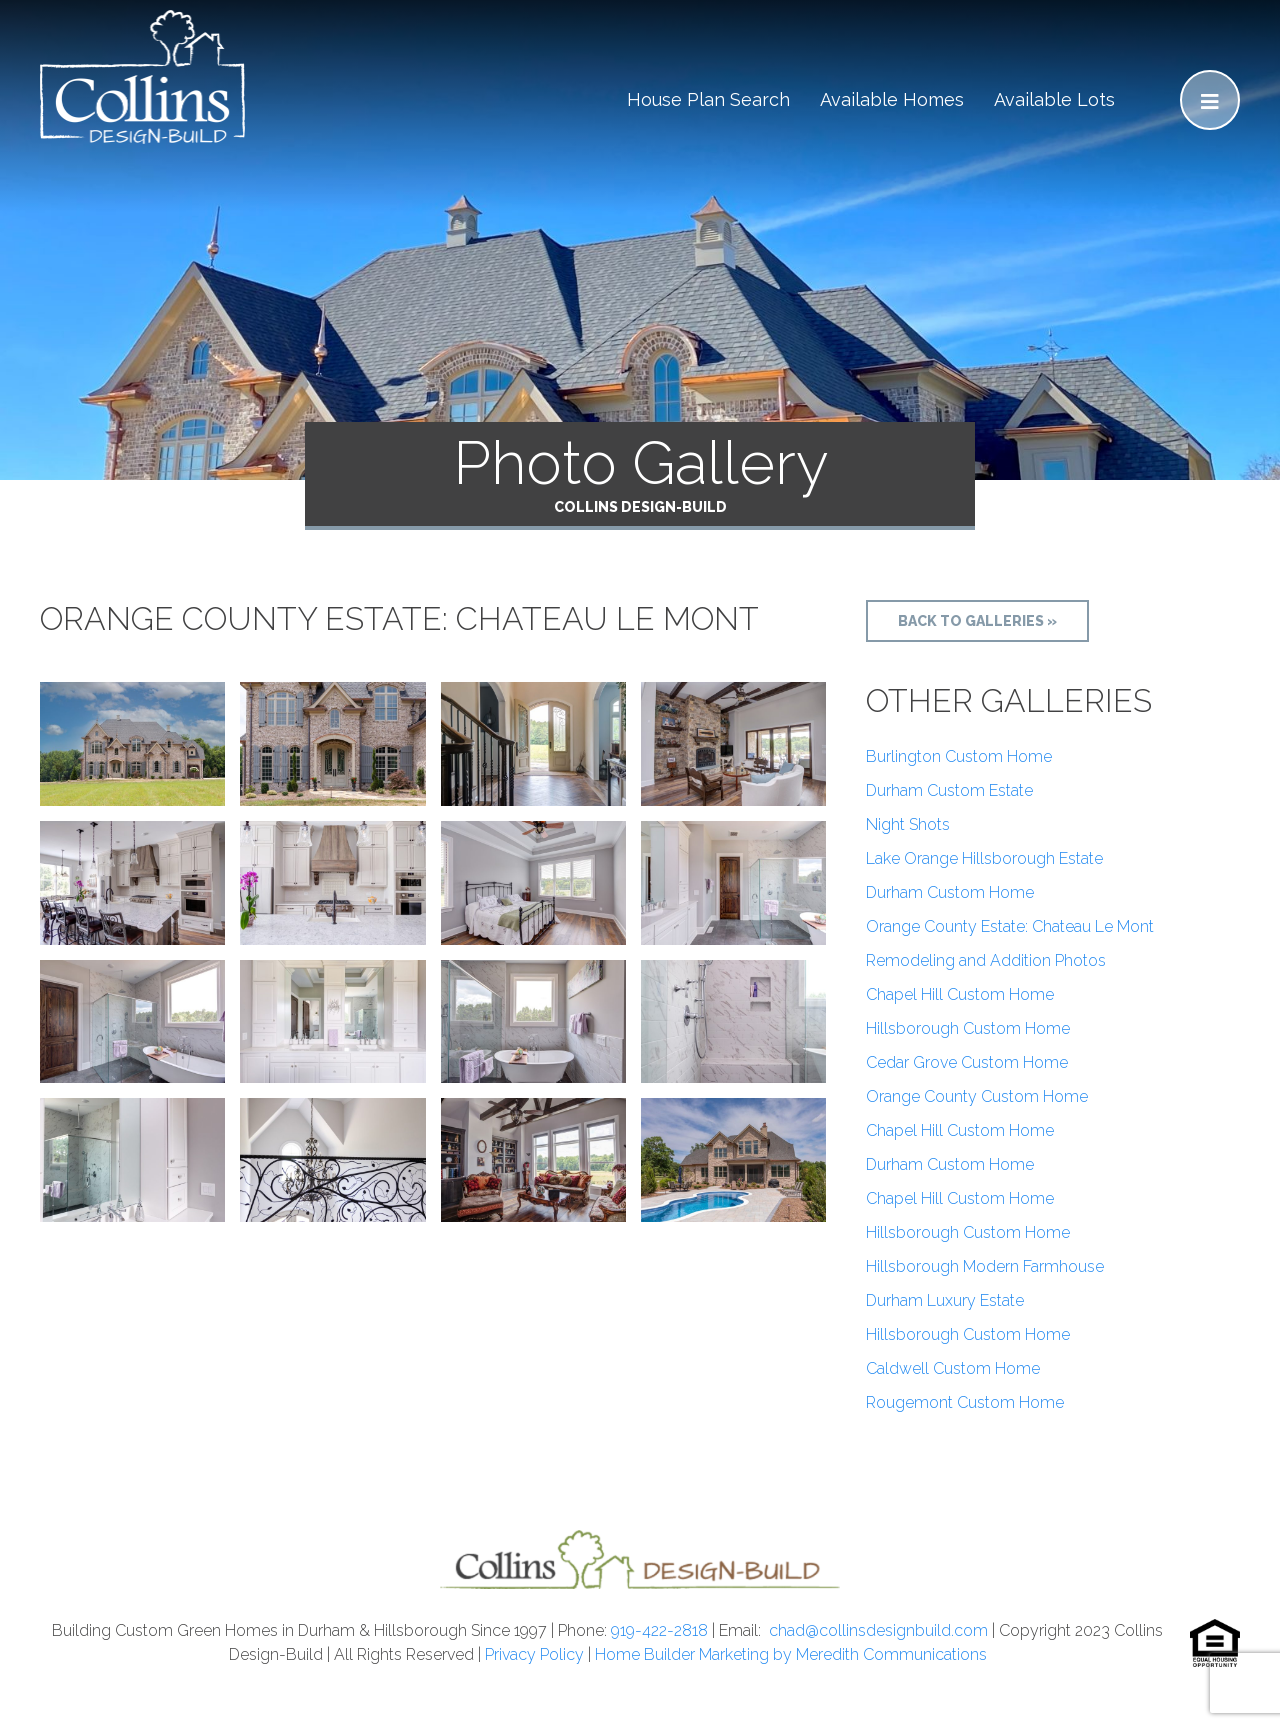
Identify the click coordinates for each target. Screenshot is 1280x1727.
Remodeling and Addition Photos (986, 960)
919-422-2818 (659, 1630)
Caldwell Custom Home (953, 1368)
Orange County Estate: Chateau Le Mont (1010, 926)
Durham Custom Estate (949, 790)
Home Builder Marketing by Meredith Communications (791, 1654)
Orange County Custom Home (977, 1096)
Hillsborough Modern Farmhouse (985, 1266)
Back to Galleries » (977, 621)
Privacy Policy (534, 1654)
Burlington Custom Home (959, 756)
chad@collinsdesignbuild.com (878, 1630)
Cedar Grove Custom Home (967, 1062)
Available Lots (1054, 99)
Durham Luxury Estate (945, 1300)
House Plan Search (708, 99)
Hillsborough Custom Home (968, 1028)
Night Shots (908, 824)
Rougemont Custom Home (965, 1402)
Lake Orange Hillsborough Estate (984, 858)
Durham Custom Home (950, 892)
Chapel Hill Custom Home (960, 994)
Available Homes (892, 99)
